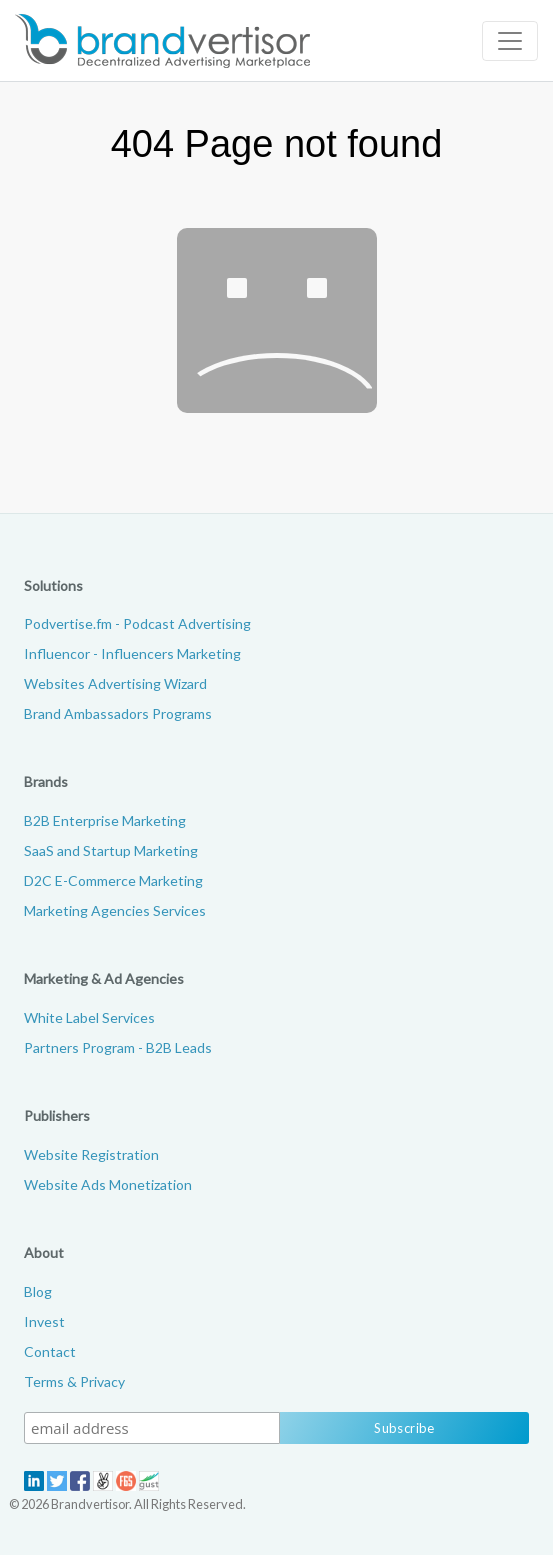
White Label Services (89, 1017)
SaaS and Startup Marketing (111, 850)
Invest (44, 1321)
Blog (38, 1291)
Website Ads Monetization (108, 1184)
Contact (50, 1351)
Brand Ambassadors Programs (118, 713)
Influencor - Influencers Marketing (132, 653)
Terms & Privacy (74, 1381)
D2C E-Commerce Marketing (113, 880)
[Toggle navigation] (510, 41)
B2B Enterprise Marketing (105, 820)
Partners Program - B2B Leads (118, 1047)
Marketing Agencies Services (115, 910)
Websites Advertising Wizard (115, 683)
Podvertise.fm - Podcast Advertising (137, 623)
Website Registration (91, 1154)
